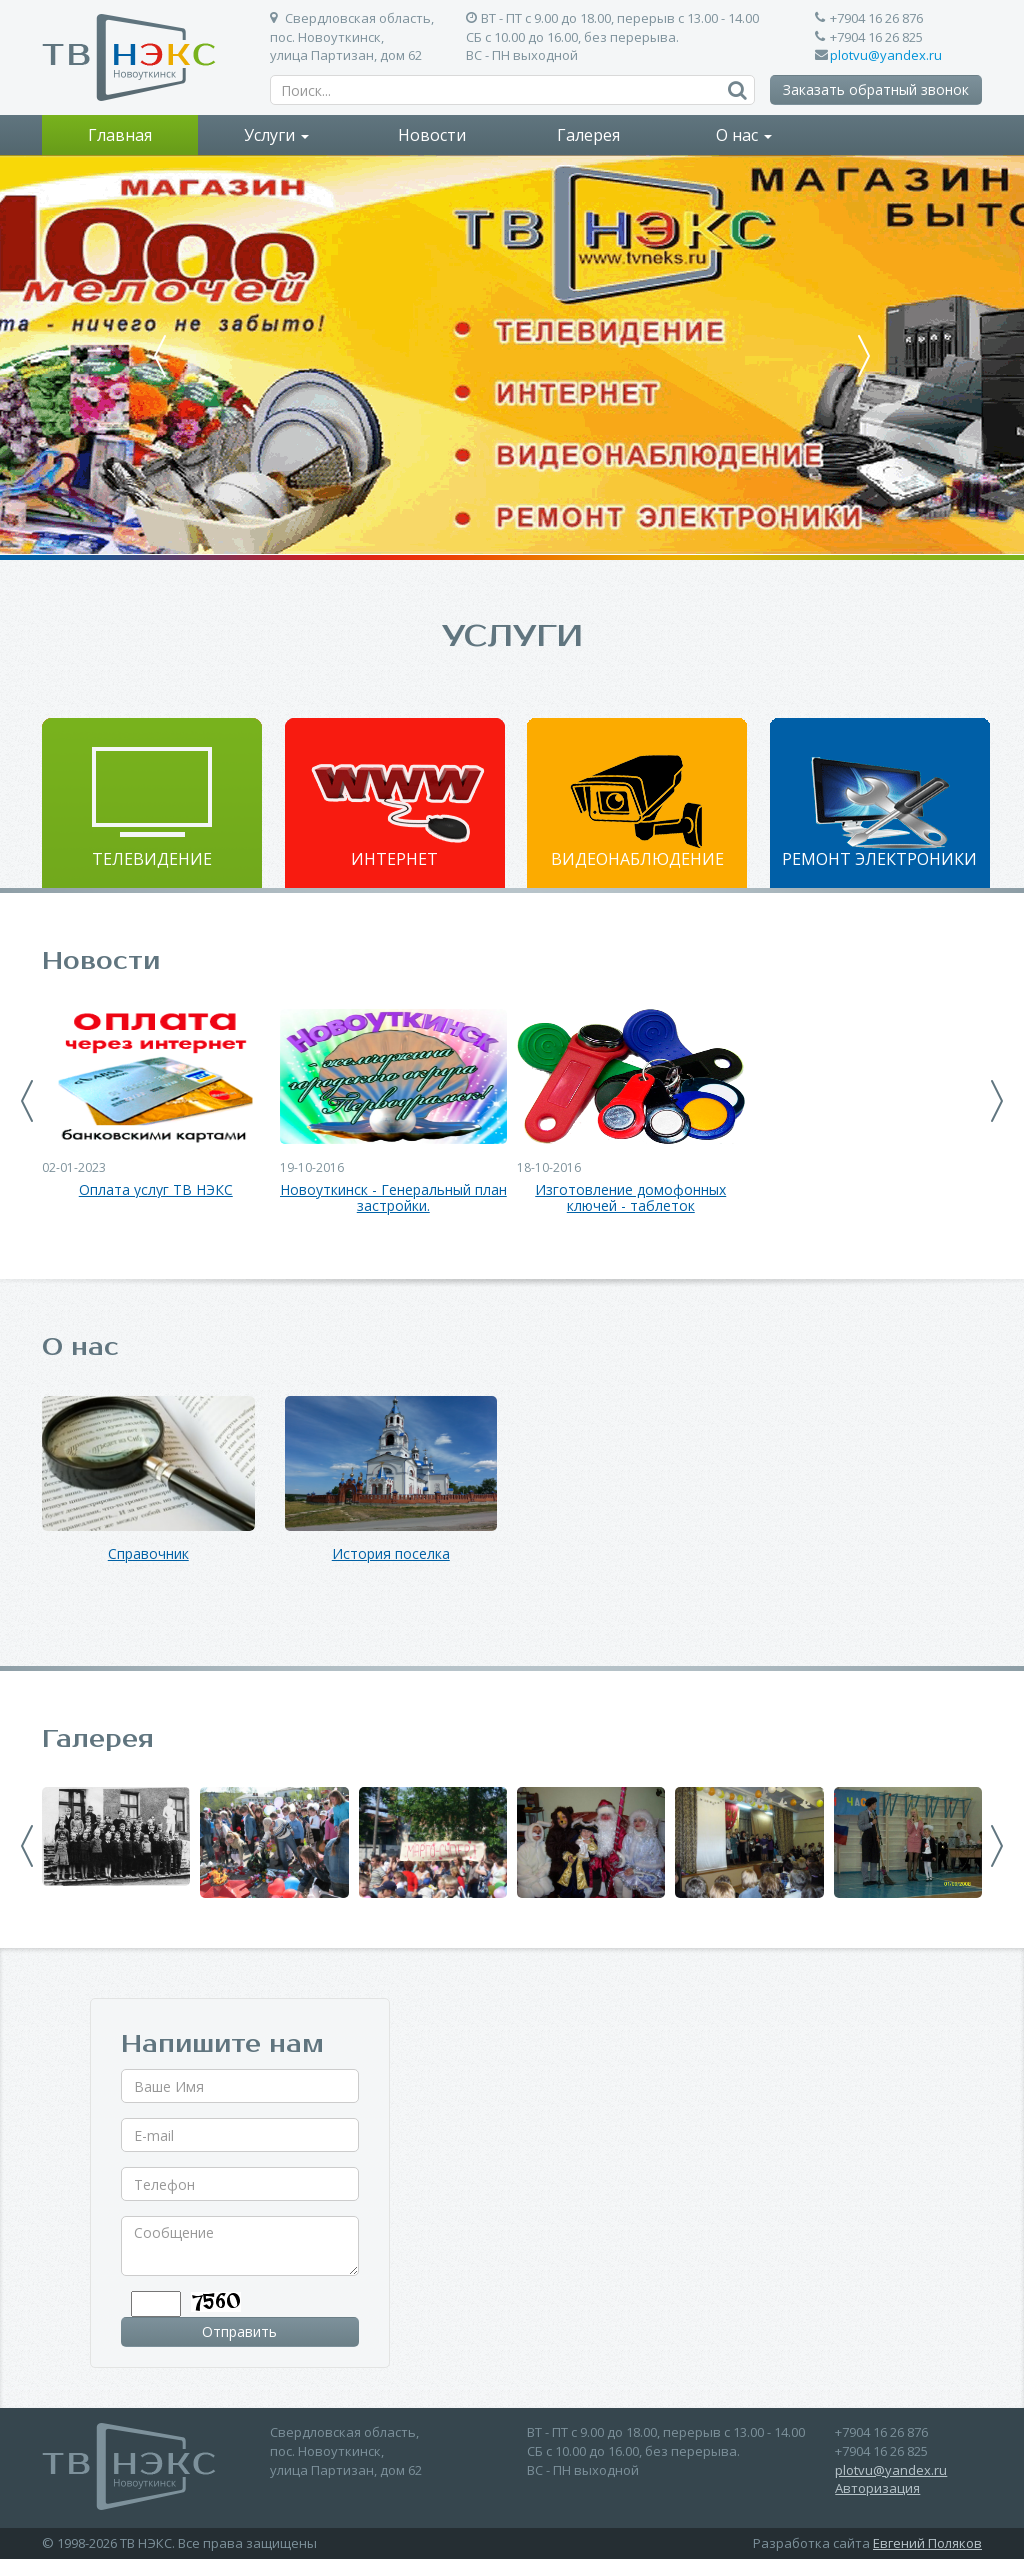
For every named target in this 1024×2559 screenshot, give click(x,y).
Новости (432, 135)
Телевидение (152, 859)
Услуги (276, 135)
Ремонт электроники (879, 859)
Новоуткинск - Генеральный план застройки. (393, 1199)
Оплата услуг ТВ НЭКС (156, 1190)
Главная (120, 135)
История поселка (391, 1554)
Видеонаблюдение (637, 859)
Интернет (394, 859)
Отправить (239, 2331)
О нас (744, 135)
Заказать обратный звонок (876, 89)
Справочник (148, 1554)
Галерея (588, 135)
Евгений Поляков (927, 2543)
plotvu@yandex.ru (886, 55)
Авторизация (877, 2488)
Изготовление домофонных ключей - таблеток (630, 1199)
